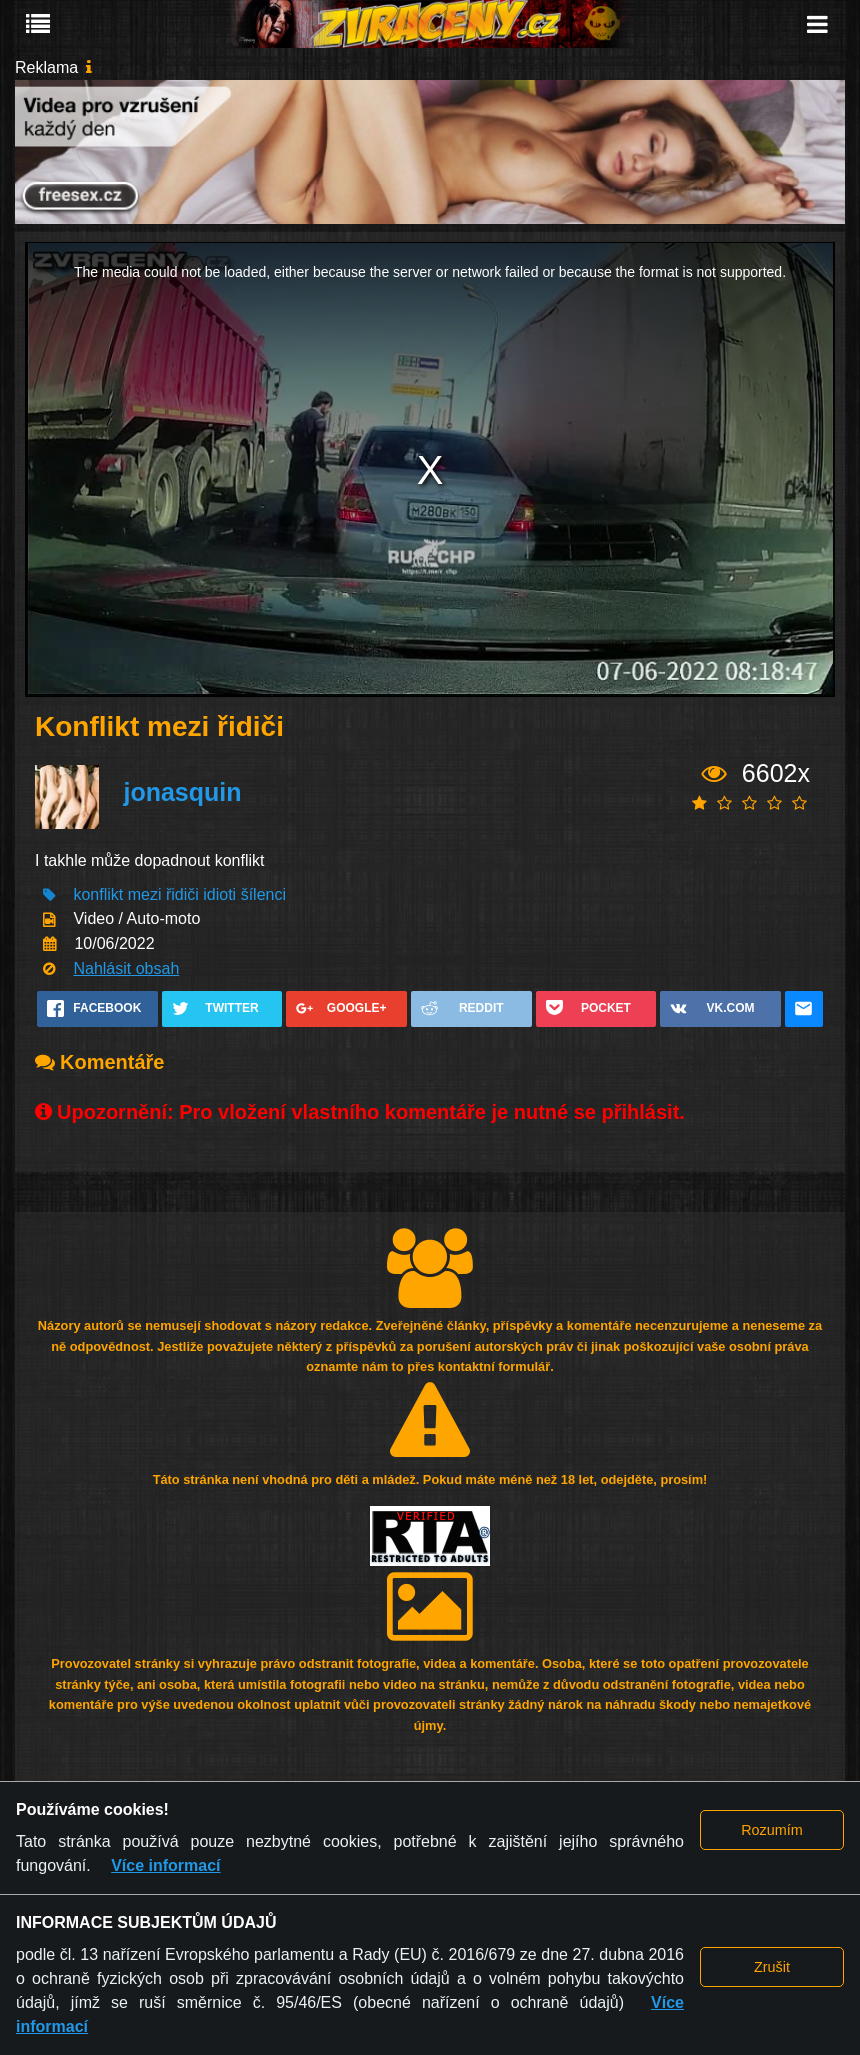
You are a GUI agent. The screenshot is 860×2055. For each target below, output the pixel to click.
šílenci (263, 894)
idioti (219, 894)
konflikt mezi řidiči (135, 894)
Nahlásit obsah (126, 968)
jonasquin (182, 792)
